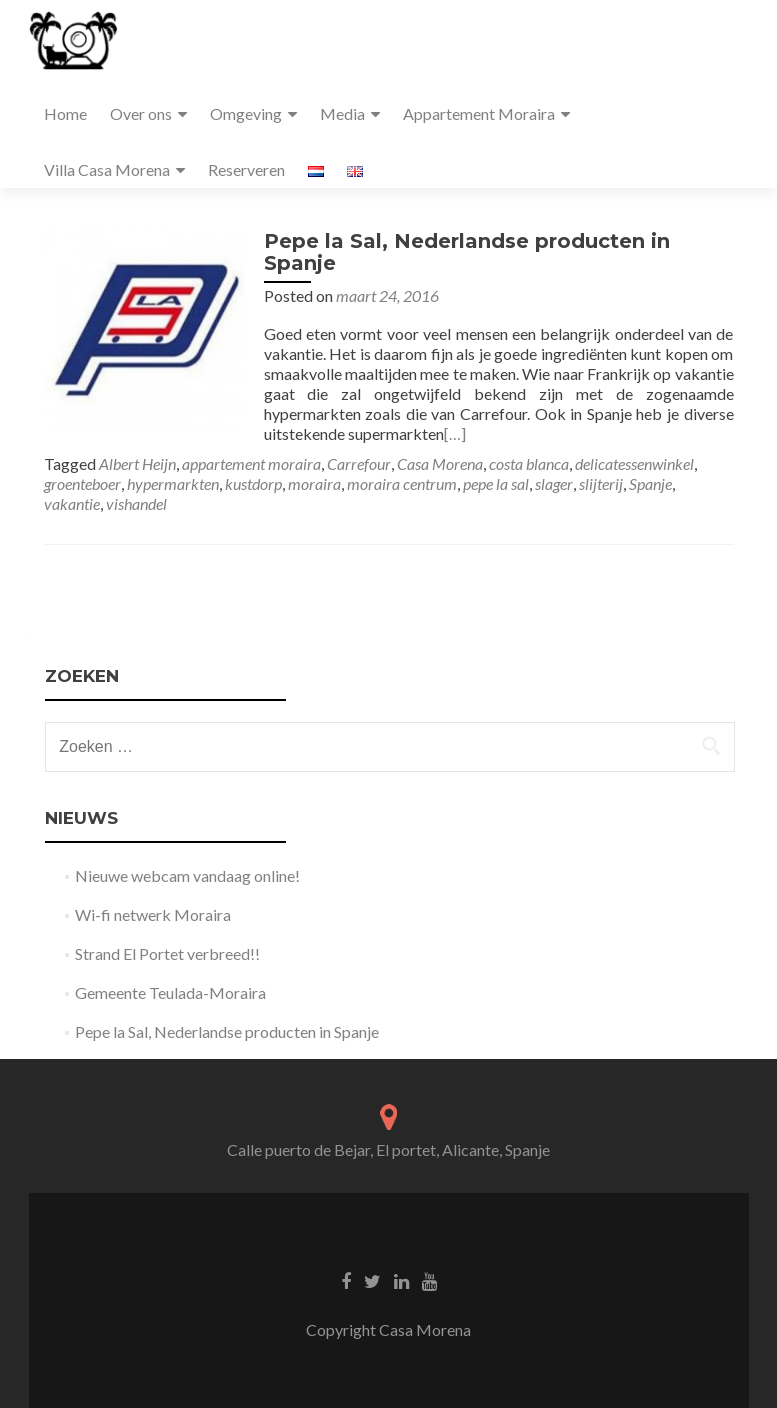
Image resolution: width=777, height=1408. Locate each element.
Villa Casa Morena (107, 169)
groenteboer (82, 483)
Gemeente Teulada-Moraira (170, 992)
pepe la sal (496, 483)
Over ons (141, 113)
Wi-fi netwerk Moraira (153, 914)
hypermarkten (173, 483)
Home (65, 113)
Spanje (650, 483)
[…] (455, 433)
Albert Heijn (137, 463)
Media (342, 113)
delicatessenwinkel (634, 463)
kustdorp (253, 483)
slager (554, 483)
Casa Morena (440, 463)
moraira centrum (402, 483)
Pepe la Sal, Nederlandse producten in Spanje (467, 252)
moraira (314, 483)
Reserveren (246, 169)
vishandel (136, 503)
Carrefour (359, 463)
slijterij (601, 483)
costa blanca (529, 463)
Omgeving (246, 113)
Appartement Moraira (479, 113)
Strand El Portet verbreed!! (167, 953)
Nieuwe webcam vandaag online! (187, 875)
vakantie (72, 503)
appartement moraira (251, 463)
